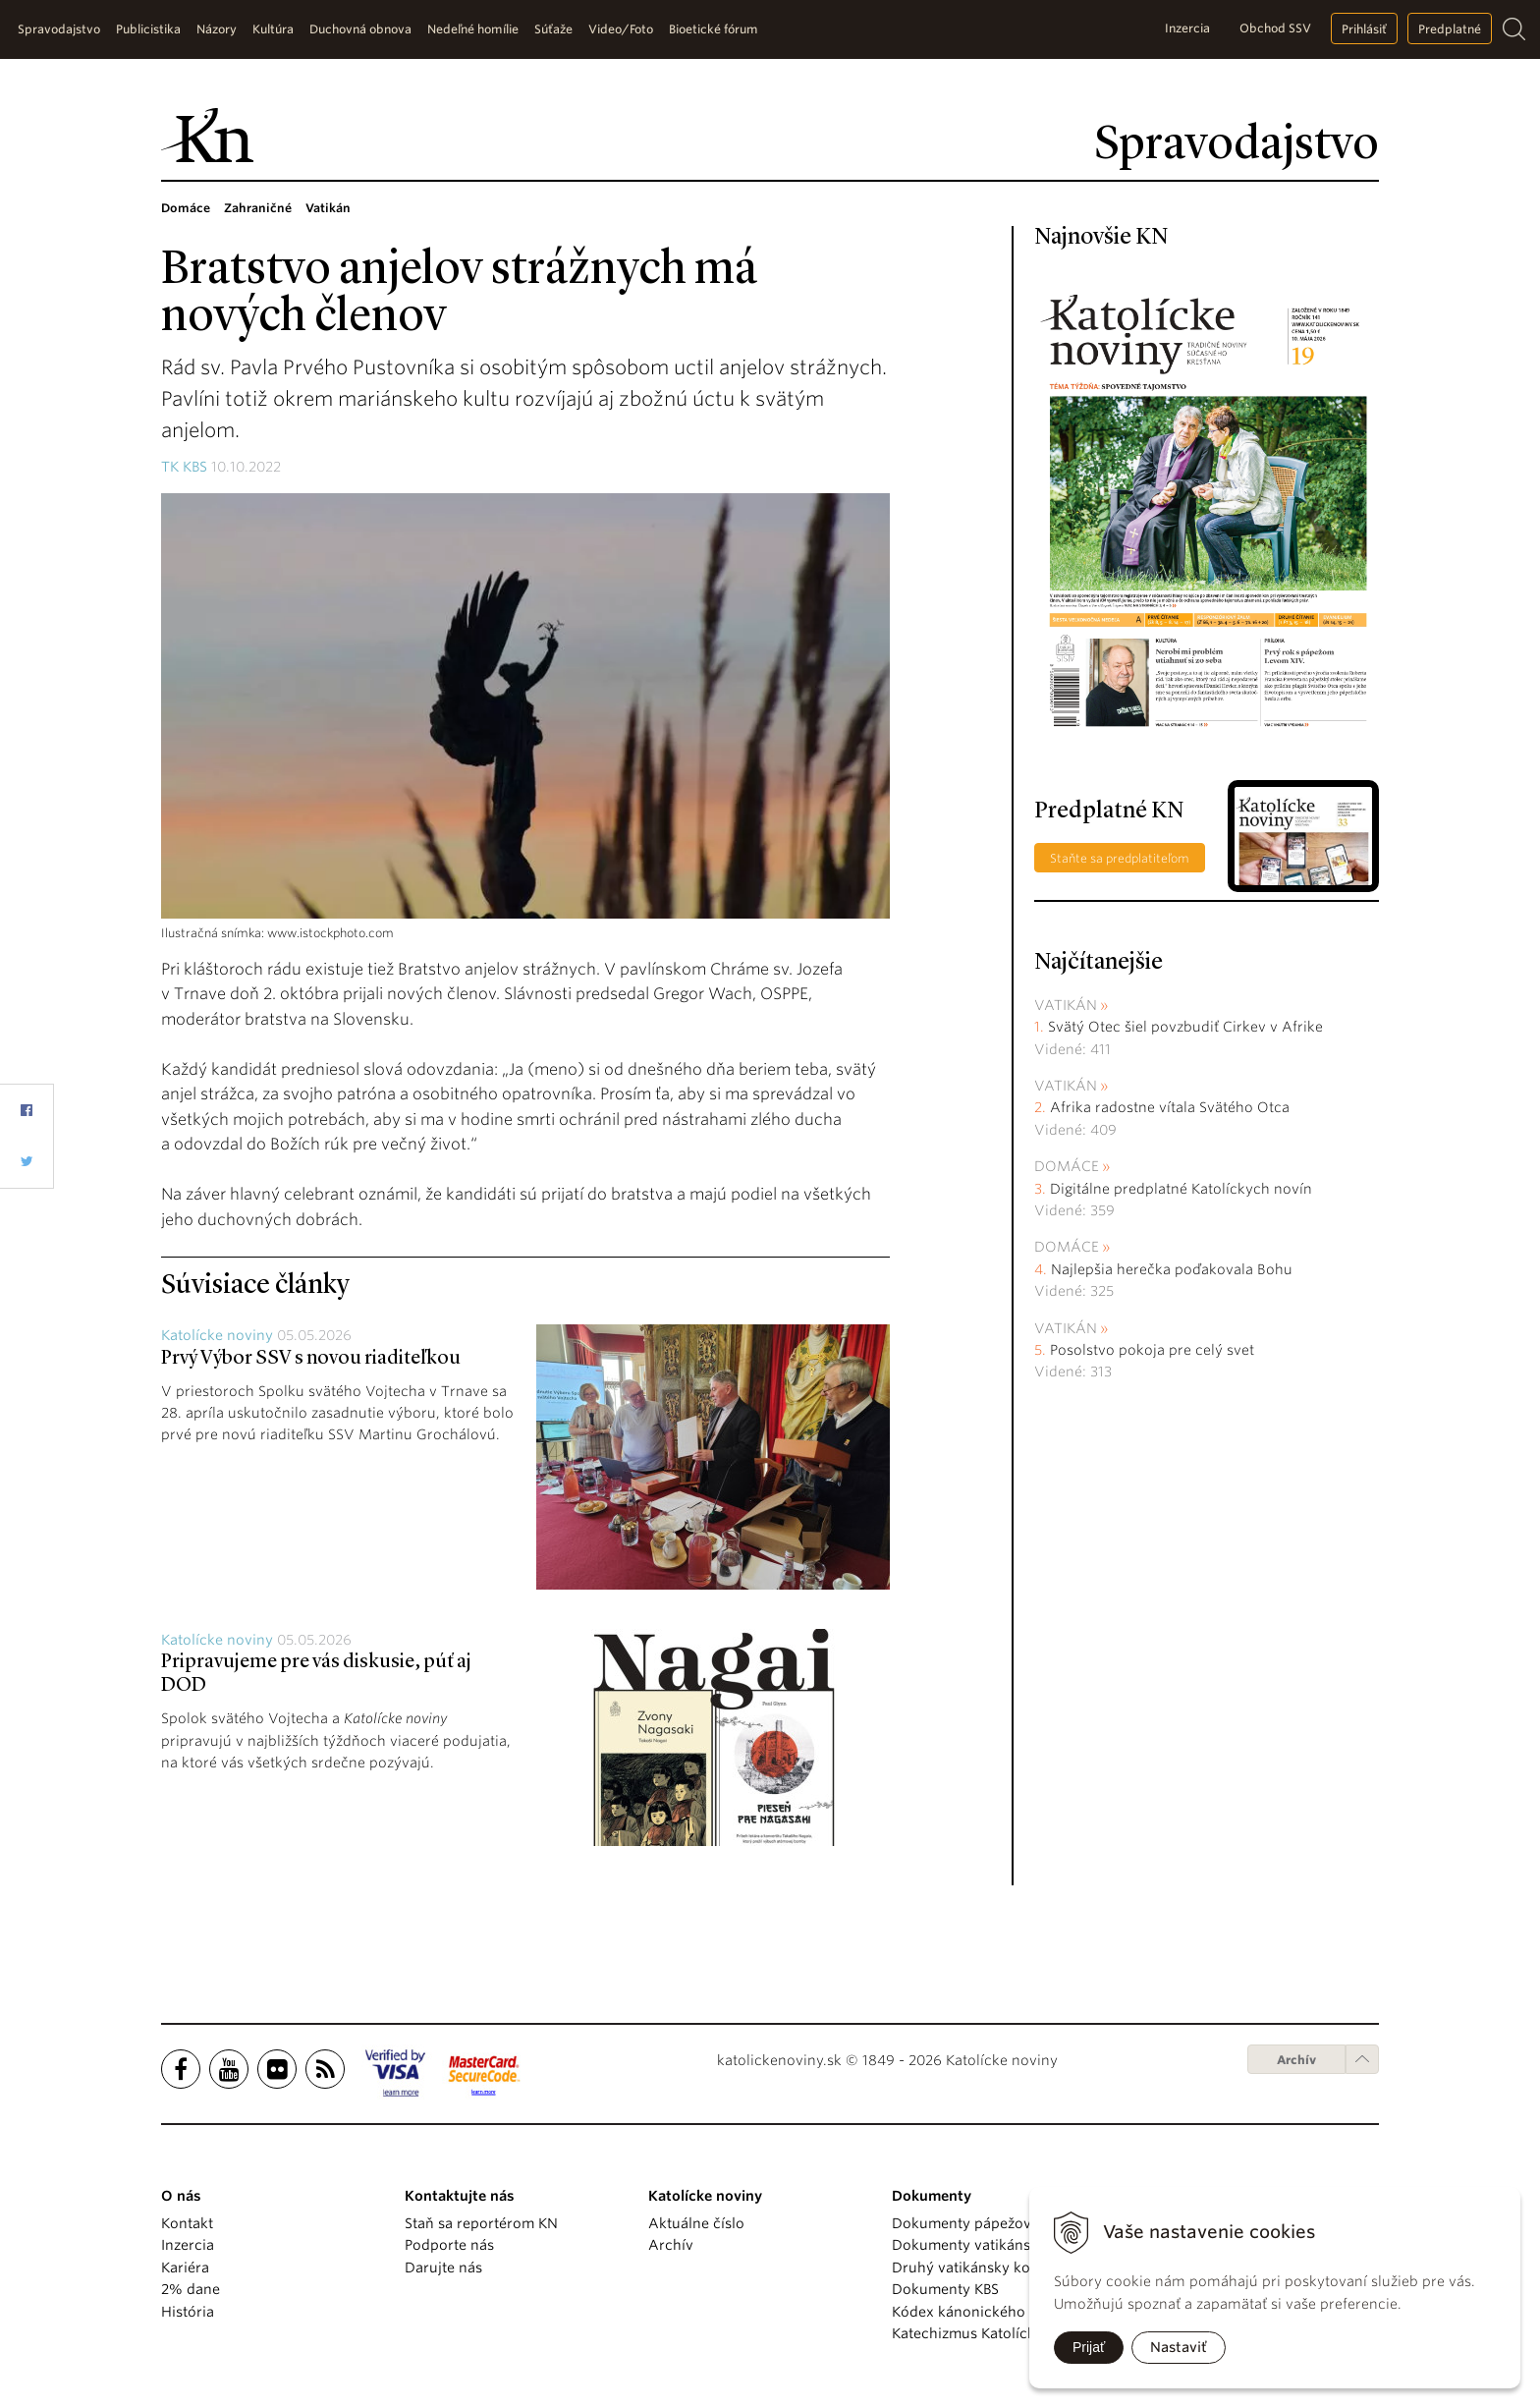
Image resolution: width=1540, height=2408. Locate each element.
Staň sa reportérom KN (481, 2223)
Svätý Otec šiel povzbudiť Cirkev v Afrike (1185, 1027)
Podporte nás (449, 2245)
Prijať (1088, 2347)
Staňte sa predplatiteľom (1119, 858)
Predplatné (1449, 29)
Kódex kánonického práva (980, 2312)
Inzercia (1187, 28)
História (187, 2312)
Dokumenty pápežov (961, 2223)
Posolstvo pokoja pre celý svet (1152, 1350)
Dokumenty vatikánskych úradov (1003, 2245)
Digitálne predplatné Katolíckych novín (1181, 1189)
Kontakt (187, 2223)
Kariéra (185, 2267)
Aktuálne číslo (696, 2223)
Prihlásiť (1364, 29)
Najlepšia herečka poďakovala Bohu (1171, 1269)
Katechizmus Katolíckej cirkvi (990, 2333)
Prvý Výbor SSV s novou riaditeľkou (311, 1359)
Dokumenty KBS (945, 2289)
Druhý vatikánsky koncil (973, 2267)
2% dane (190, 2289)
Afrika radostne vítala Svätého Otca (1170, 1107)
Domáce (1066, 1166)
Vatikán (1065, 1005)
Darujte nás (443, 2267)
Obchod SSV (1275, 28)
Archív (1296, 2059)
